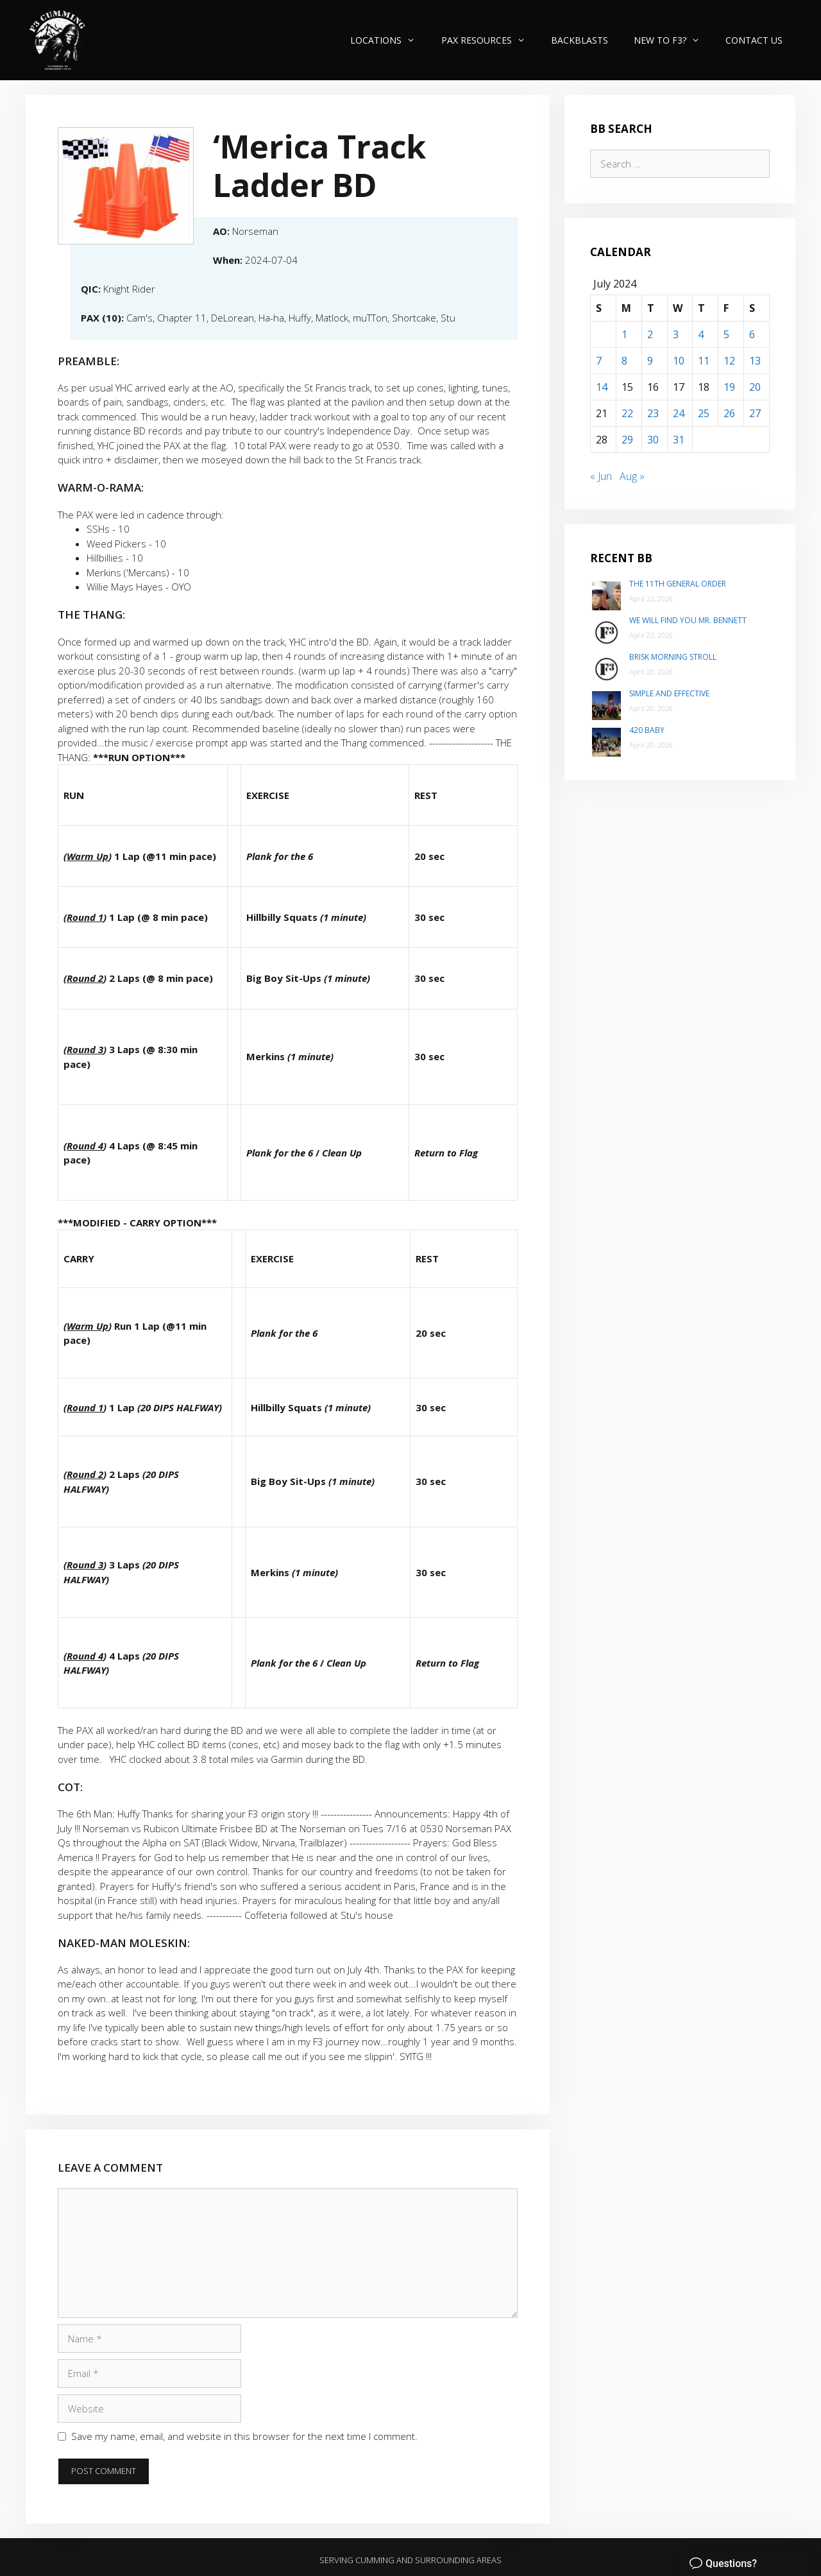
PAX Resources (489, 40)
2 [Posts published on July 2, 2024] (650, 334)
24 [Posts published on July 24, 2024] (678, 413)
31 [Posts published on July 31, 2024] (678, 440)
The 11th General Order (677, 583)
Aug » (632, 476)
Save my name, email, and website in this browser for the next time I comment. (244, 2436)
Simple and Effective (669, 693)
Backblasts (579, 40)
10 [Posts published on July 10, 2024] (678, 361)
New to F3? (673, 40)
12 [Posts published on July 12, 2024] (729, 361)
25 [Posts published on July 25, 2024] (703, 413)
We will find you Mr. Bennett (688, 620)
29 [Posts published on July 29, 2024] (627, 440)
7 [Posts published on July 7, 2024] (599, 361)
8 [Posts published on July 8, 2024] (624, 361)
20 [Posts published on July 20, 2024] (755, 387)
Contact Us (754, 40)
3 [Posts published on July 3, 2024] (676, 334)
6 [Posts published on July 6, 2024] (752, 334)
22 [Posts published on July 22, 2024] (627, 413)
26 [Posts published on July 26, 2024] (729, 413)
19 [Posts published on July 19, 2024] (729, 387)
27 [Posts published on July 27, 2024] (755, 413)
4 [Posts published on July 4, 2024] (701, 334)
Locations (389, 40)
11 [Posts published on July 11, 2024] (703, 361)
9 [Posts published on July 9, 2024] (650, 361)
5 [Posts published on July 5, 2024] (726, 334)
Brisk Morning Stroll (672, 656)
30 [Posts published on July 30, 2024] (653, 440)
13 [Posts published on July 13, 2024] (755, 361)
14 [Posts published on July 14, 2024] (601, 387)
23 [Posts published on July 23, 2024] (653, 413)
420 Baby (646, 730)
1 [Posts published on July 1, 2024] (624, 334)
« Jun (601, 476)
